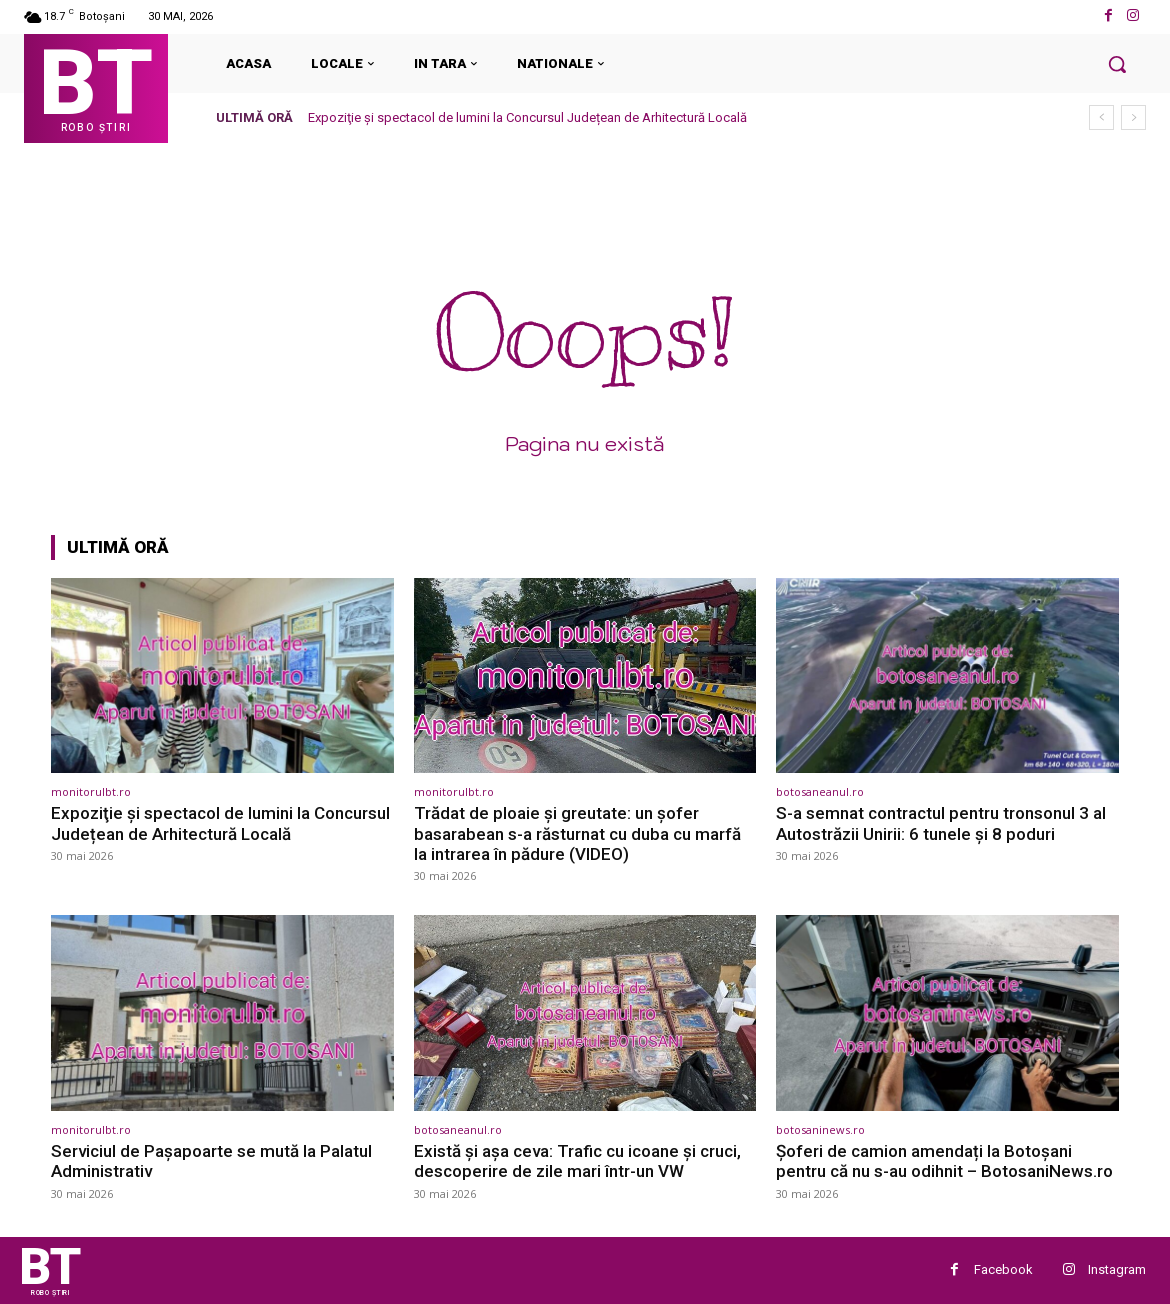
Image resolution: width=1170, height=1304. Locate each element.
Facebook (1003, 1269)
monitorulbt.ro (91, 791)
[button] (1117, 64)
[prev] (1101, 117)
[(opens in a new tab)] (222, 675)
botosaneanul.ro (820, 791)
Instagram (1117, 1269)
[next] (1133, 117)
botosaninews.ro (820, 1129)
